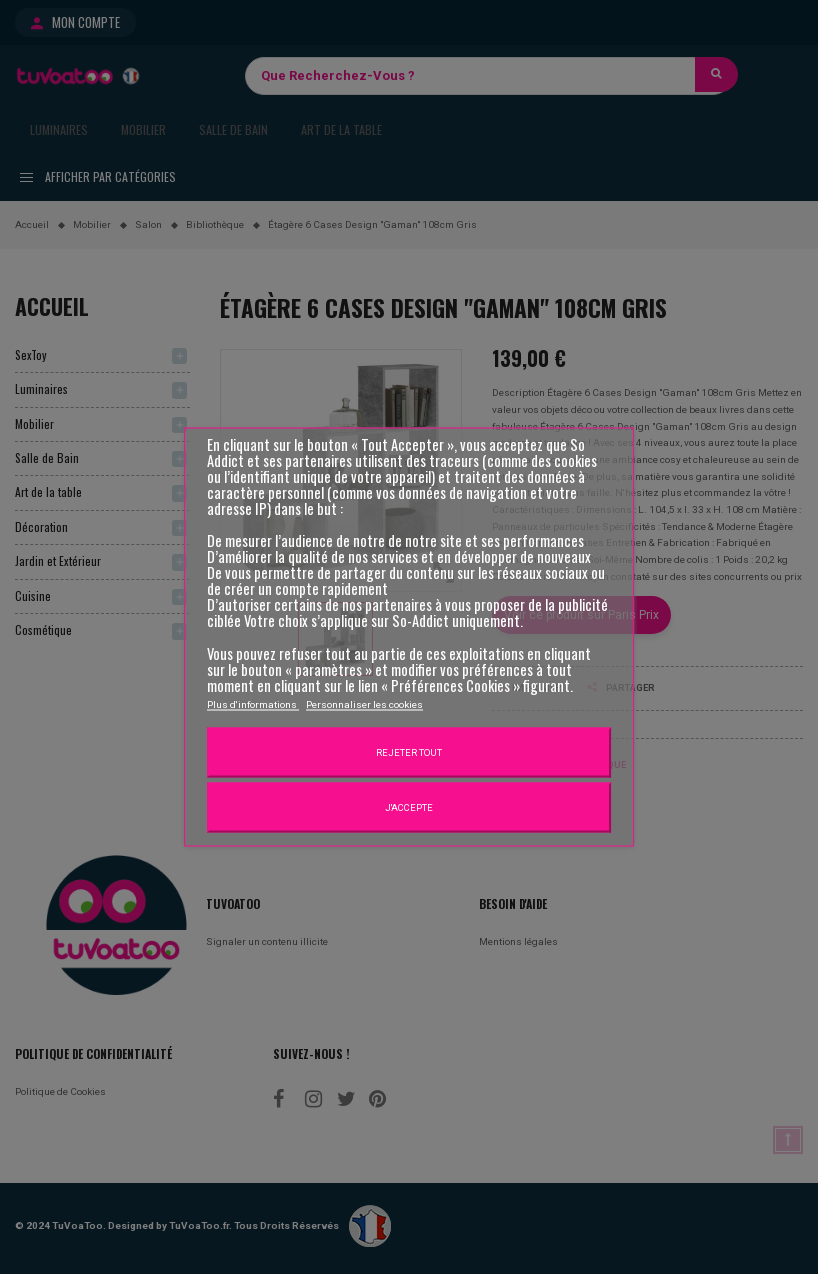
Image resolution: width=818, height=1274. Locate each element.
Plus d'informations (253, 703)
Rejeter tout (409, 751)
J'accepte (409, 806)
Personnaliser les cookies (364, 703)
